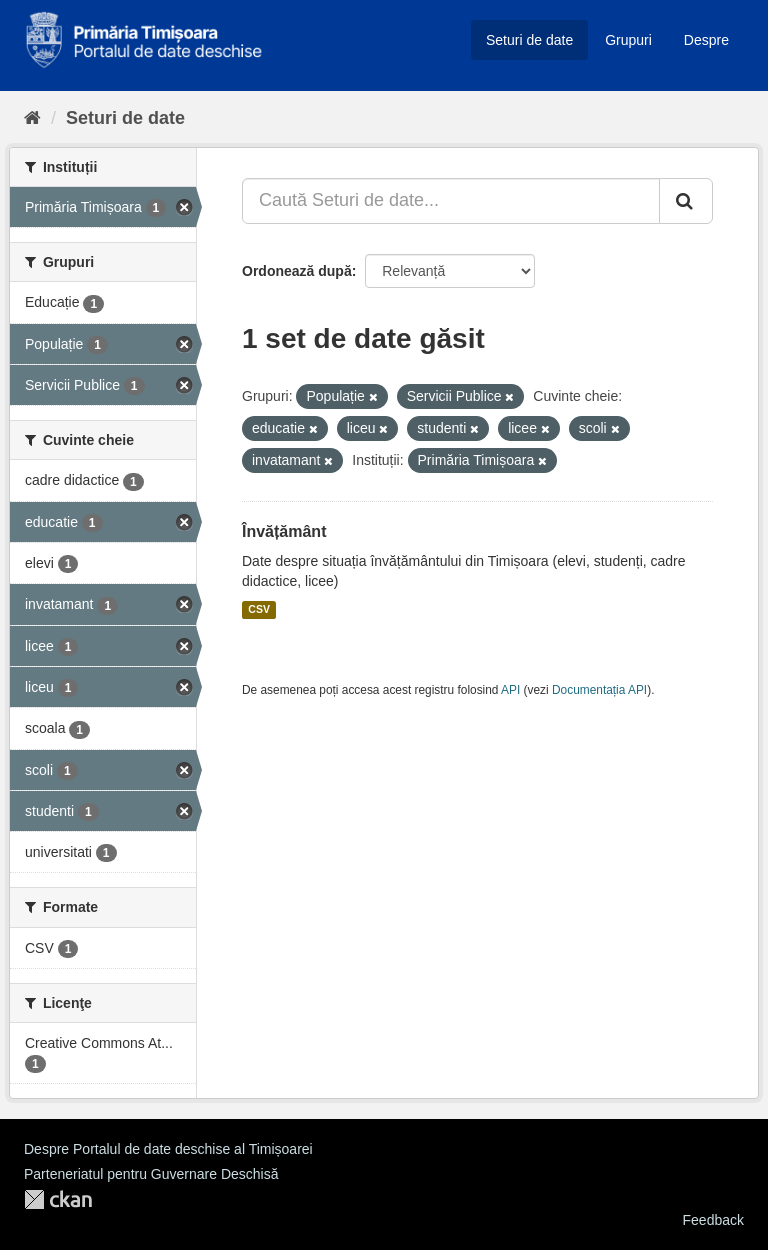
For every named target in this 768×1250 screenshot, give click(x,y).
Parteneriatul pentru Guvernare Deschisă (151, 1174)
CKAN (58, 1199)
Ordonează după (297, 271)
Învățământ (284, 531)
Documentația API (599, 690)
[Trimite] (686, 201)
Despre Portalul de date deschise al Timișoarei (168, 1149)
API (510, 690)
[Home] (32, 118)
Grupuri (628, 40)
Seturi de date (529, 40)
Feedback (713, 1220)
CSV (259, 610)
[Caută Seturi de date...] (451, 201)
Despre (706, 40)
